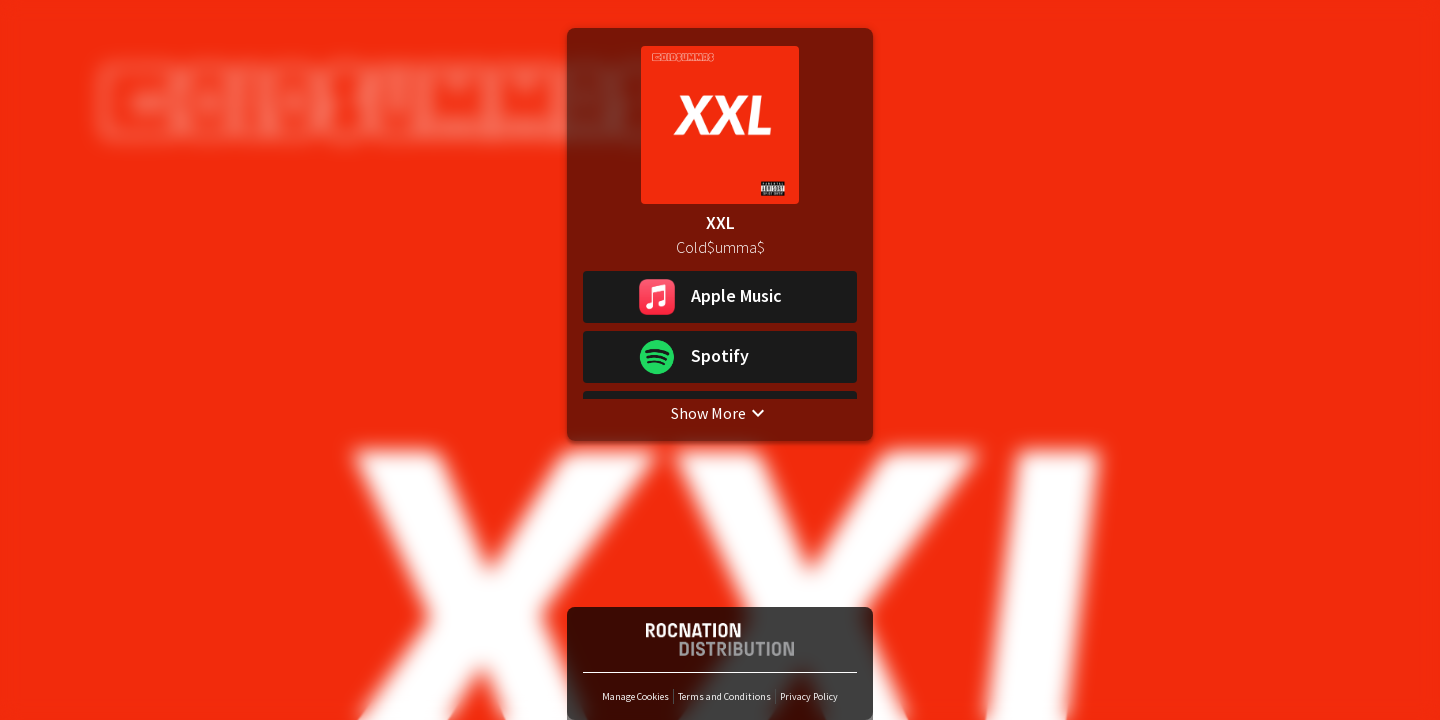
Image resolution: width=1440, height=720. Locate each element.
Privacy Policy (809, 696)
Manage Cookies (635, 696)
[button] (720, 297)
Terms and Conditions (724, 696)
